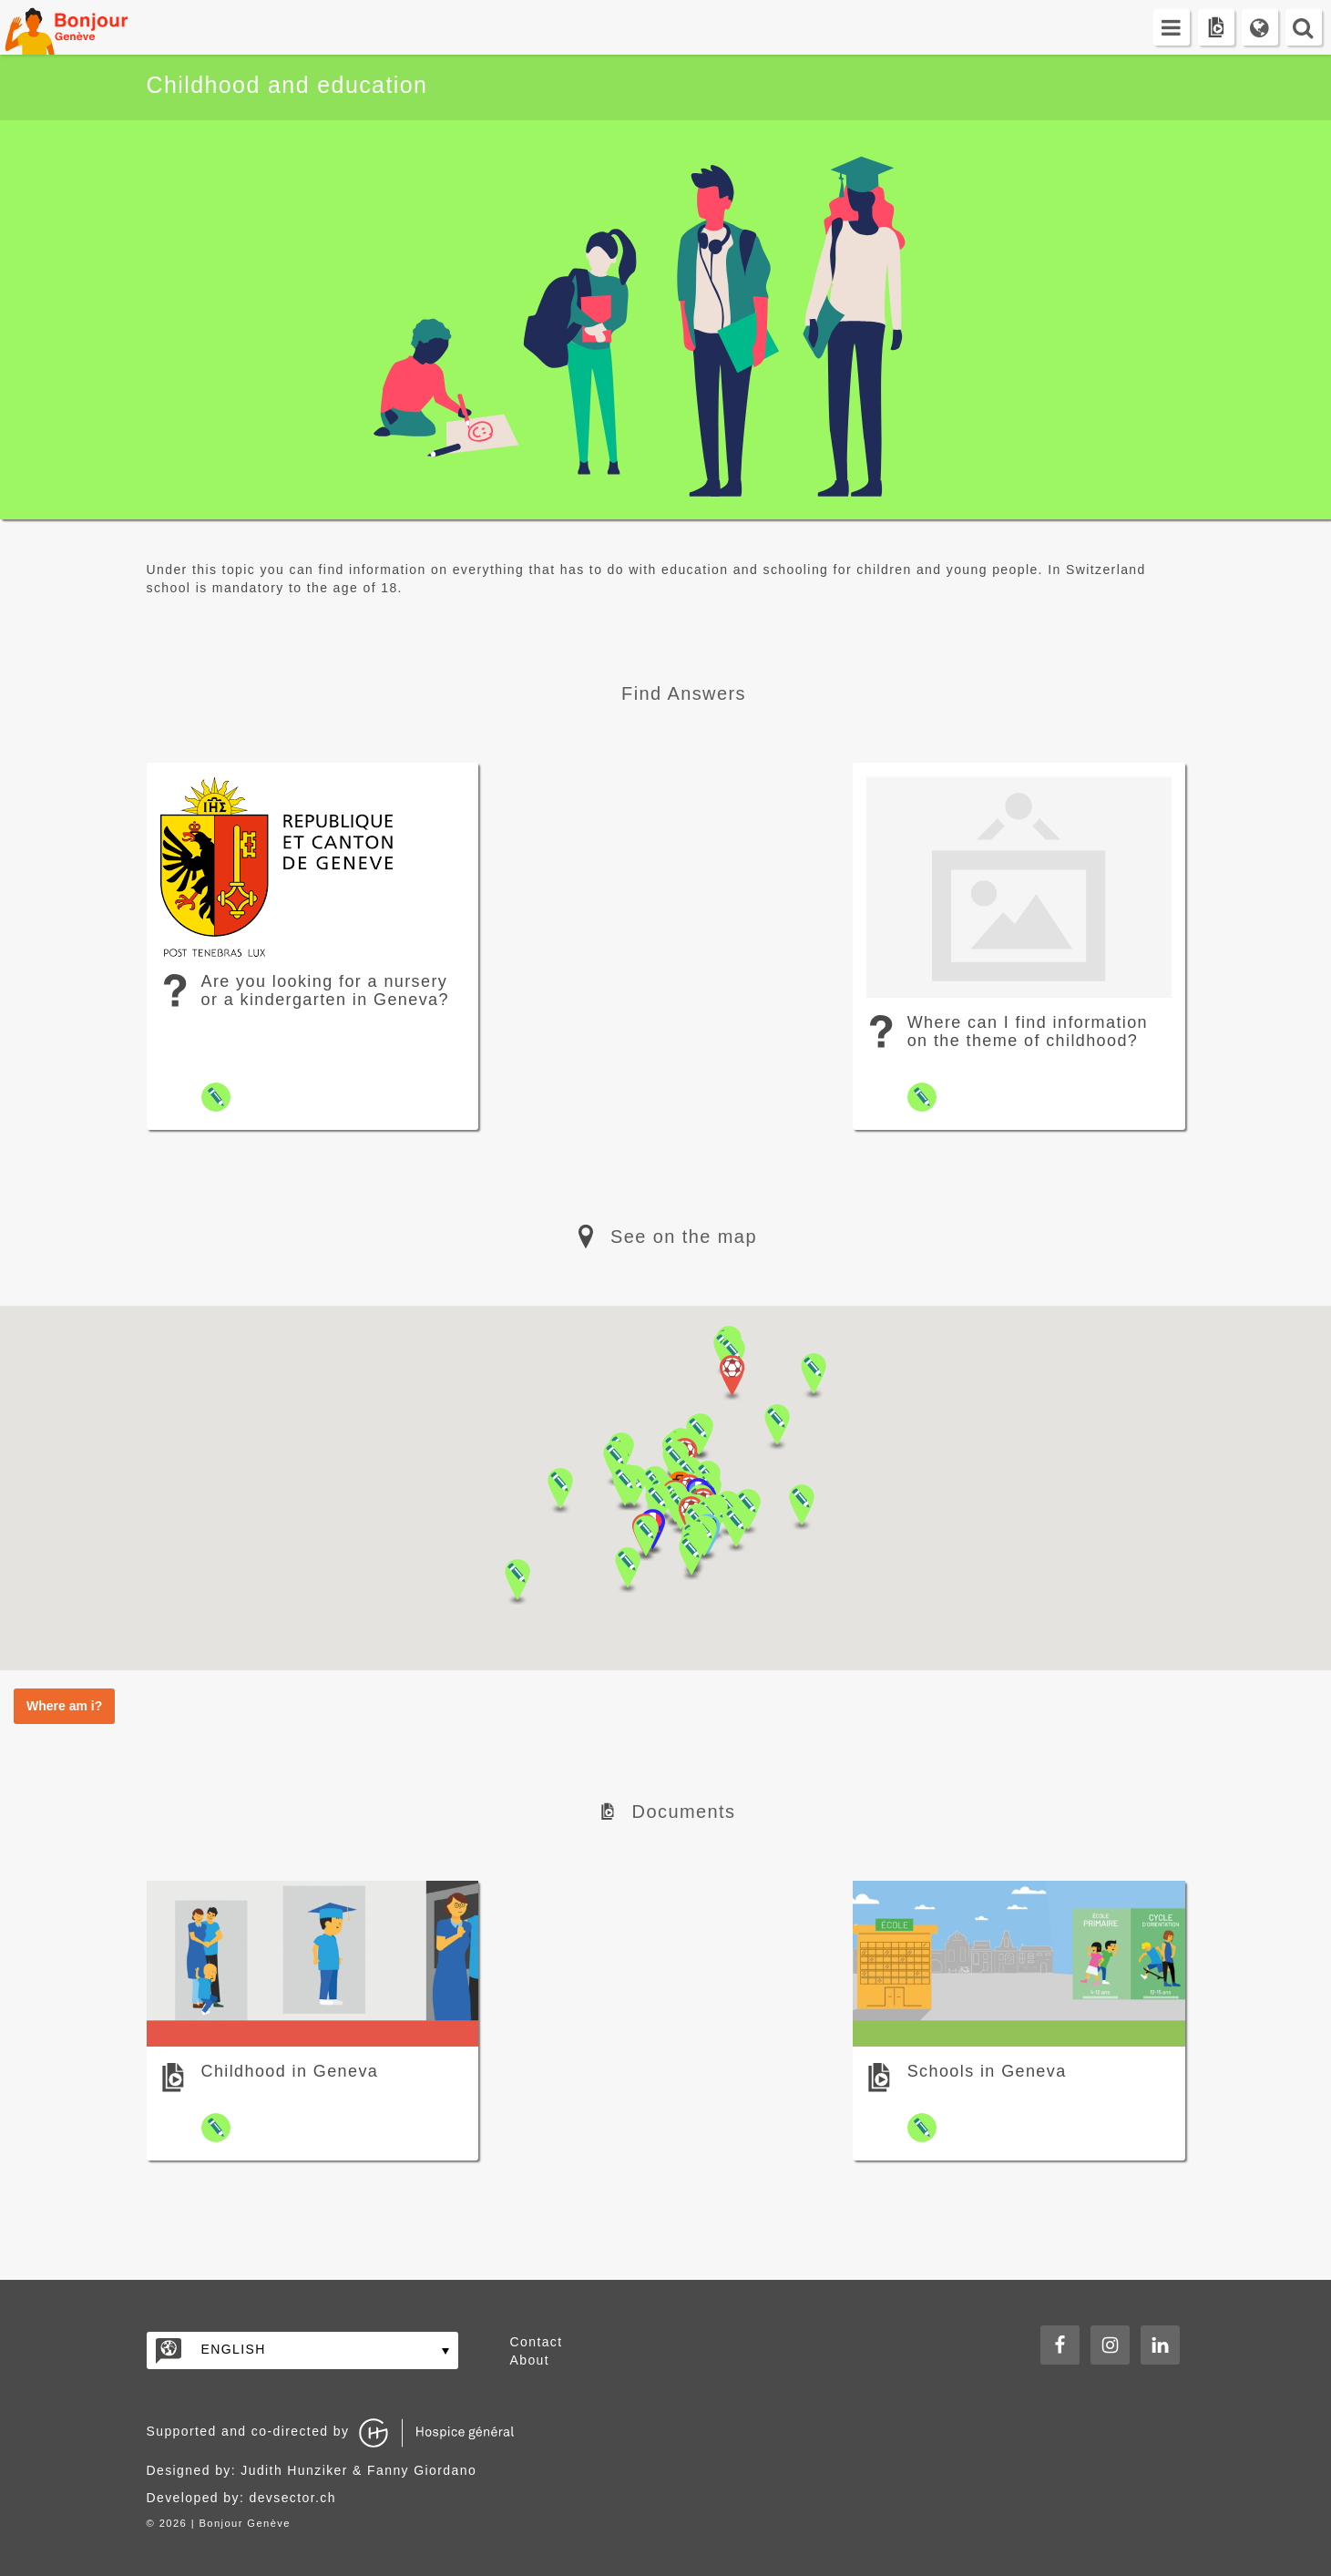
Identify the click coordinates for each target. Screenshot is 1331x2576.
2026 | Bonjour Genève (225, 2523)
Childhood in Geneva (290, 2071)
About (530, 2360)
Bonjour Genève (86, 27)
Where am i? (64, 1706)
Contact (536, 2342)
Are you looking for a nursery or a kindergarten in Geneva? (325, 990)
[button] (691, 1557)
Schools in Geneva (987, 2071)
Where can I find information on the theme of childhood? (1027, 1031)
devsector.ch (293, 2497)
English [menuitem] (233, 2349)
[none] (302, 2350)
